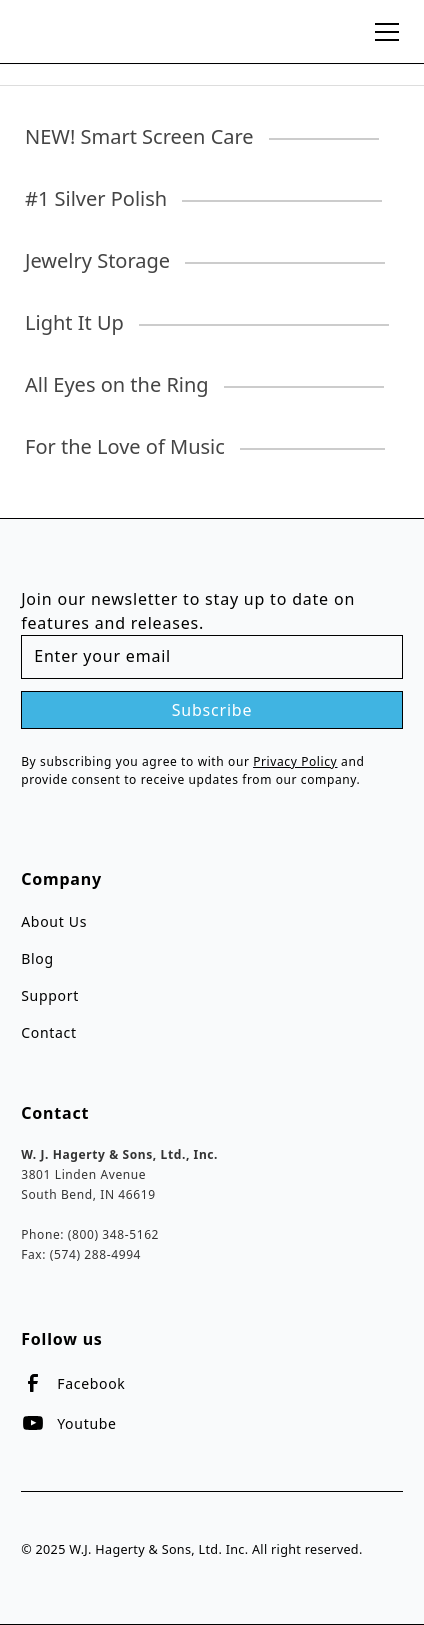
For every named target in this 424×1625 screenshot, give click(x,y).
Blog (37, 958)
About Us (54, 921)
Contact (49, 1032)
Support (50, 995)
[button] (383, 32)
